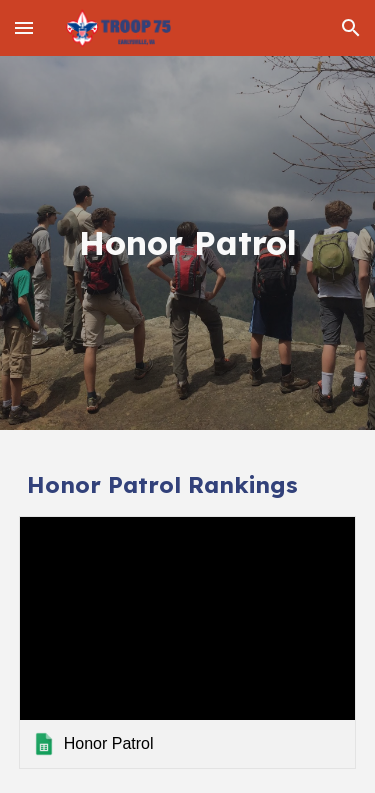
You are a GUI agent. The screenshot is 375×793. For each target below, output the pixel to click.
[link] (188, 642)
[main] (188, 243)
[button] (24, 27)
